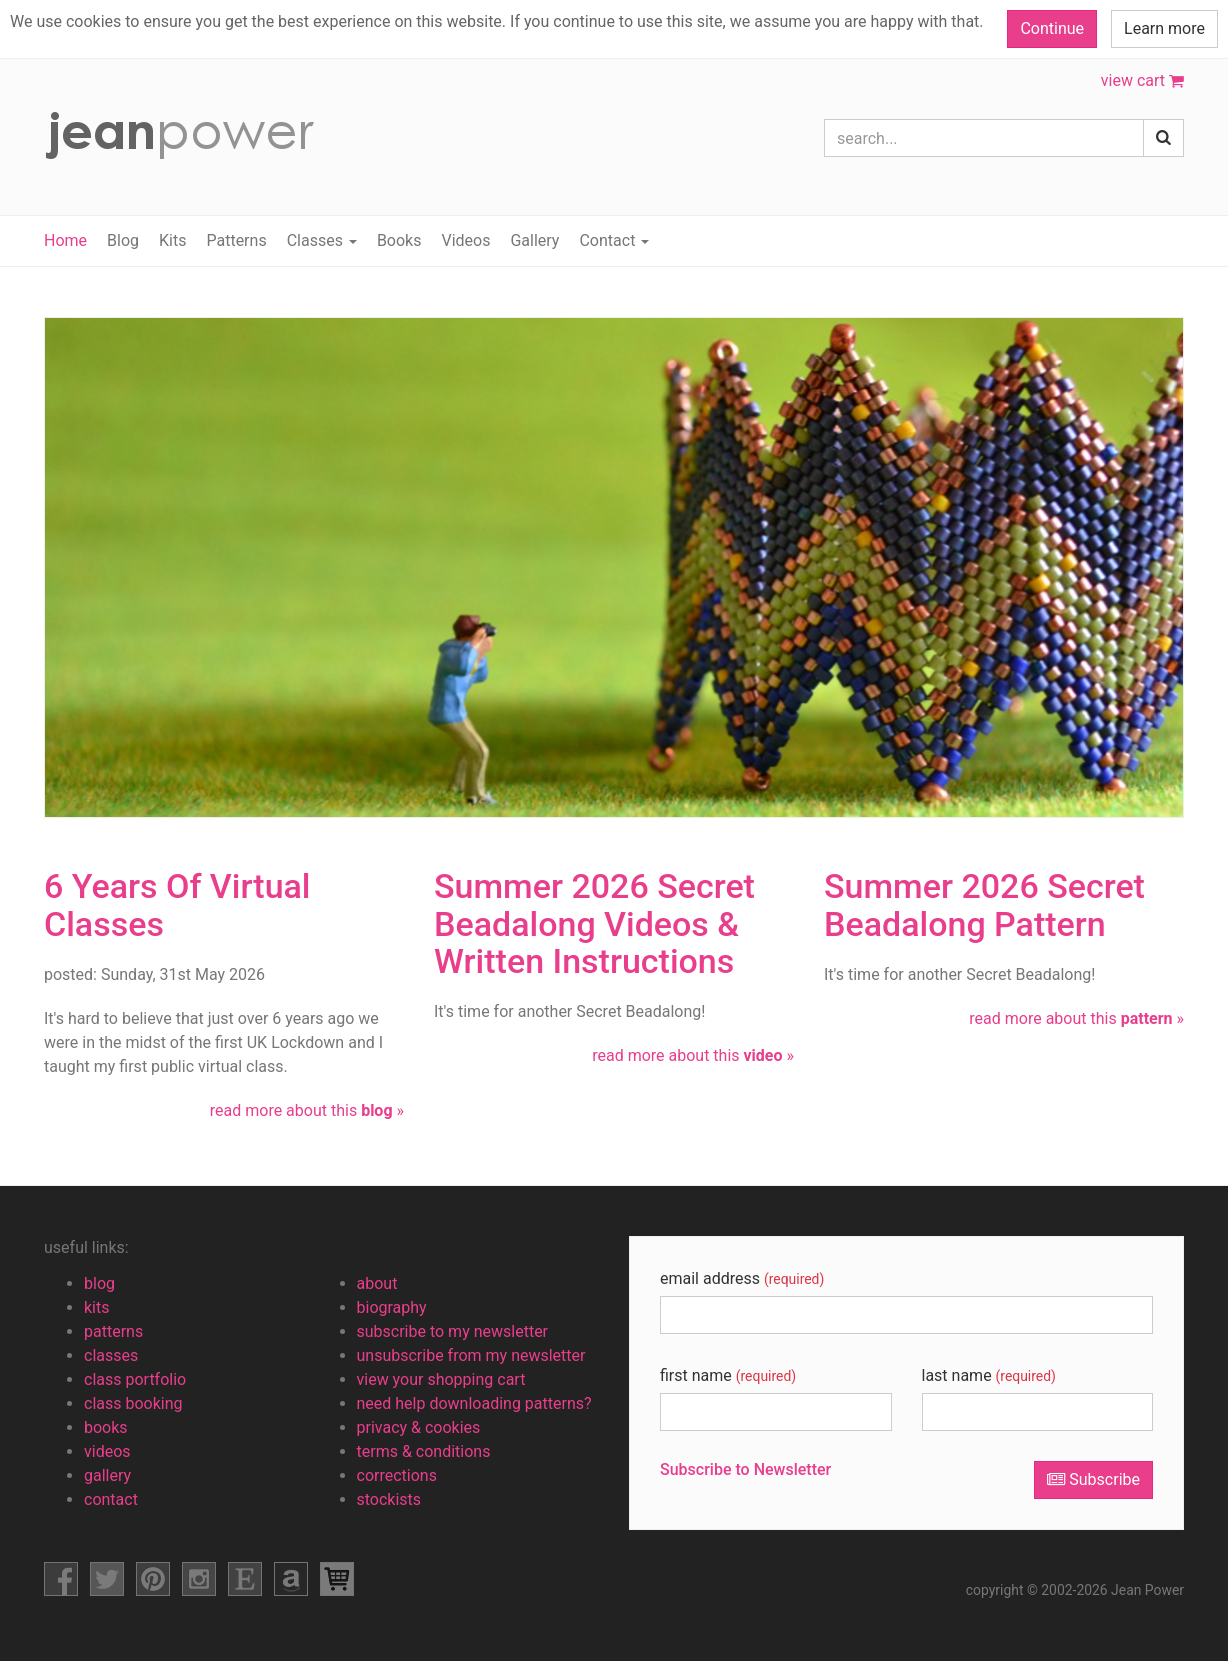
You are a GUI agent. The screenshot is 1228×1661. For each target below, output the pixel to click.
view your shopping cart (441, 1379)
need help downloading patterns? (474, 1403)
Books (399, 240)
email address (742, 1278)
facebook (61, 1579)
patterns (113, 1331)
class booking (133, 1403)
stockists (389, 1499)
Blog (123, 240)
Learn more (1164, 28)
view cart (1142, 80)
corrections (397, 1475)
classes (111, 1355)
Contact (614, 240)
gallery (107, 1475)
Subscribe (1093, 1479)
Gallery (534, 240)
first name (728, 1375)
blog (99, 1283)
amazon (291, 1579)
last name (989, 1375)
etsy (245, 1579)
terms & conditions (424, 1451)
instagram (199, 1579)
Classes (322, 240)
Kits (172, 240)
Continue (1052, 28)
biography (392, 1307)
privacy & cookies (419, 1427)
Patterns (236, 240)
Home (65, 240)
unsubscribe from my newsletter (471, 1355)
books (106, 1427)
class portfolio (135, 1379)
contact (111, 1499)
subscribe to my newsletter (453, 1331)
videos (107, 1451)
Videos (465, 240)
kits (97, 1307)
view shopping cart (337, 1579)
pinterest (153, 1579)
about (377, 1283)
